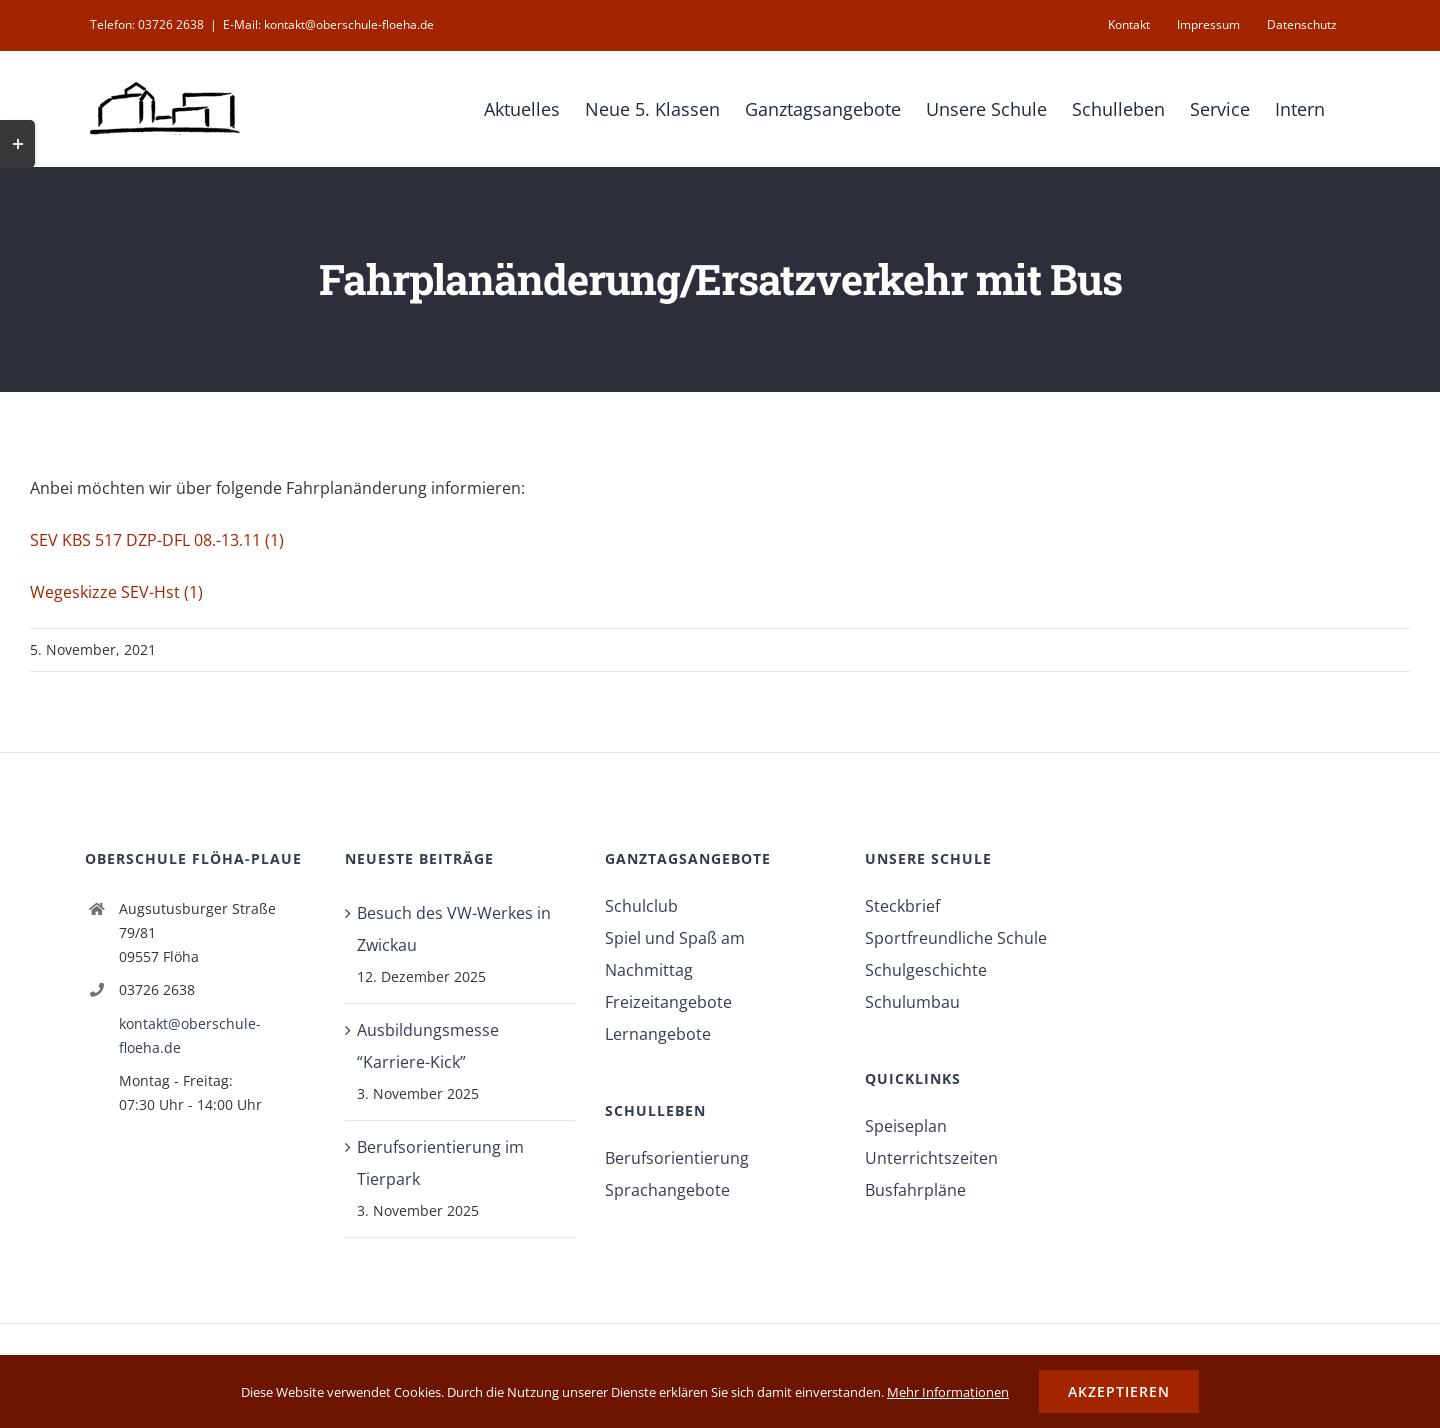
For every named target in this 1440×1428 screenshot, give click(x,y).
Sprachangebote (667, 1190)
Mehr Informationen (948, 1392)
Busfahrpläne (915, 1190)
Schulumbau (912, 1002)
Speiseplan (906, 1126)
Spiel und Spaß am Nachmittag (675, 954)
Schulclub (641, 906)
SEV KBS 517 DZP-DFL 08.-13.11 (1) (157, 540)
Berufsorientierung (677, 1158)
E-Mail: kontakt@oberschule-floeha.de (328, 24)
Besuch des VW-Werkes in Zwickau (454, 929)
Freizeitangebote (668, 1002)
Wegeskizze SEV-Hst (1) (116, 592)
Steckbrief (902, 906)
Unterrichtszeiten (931, 1158)
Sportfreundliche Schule (956, 938)
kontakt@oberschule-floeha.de (190, 1035)
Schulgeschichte (926, 970)
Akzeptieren (1119, 1391)
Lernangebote (658, 1034)
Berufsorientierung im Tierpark (440, 1163)
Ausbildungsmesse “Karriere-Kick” (428, 1046)
